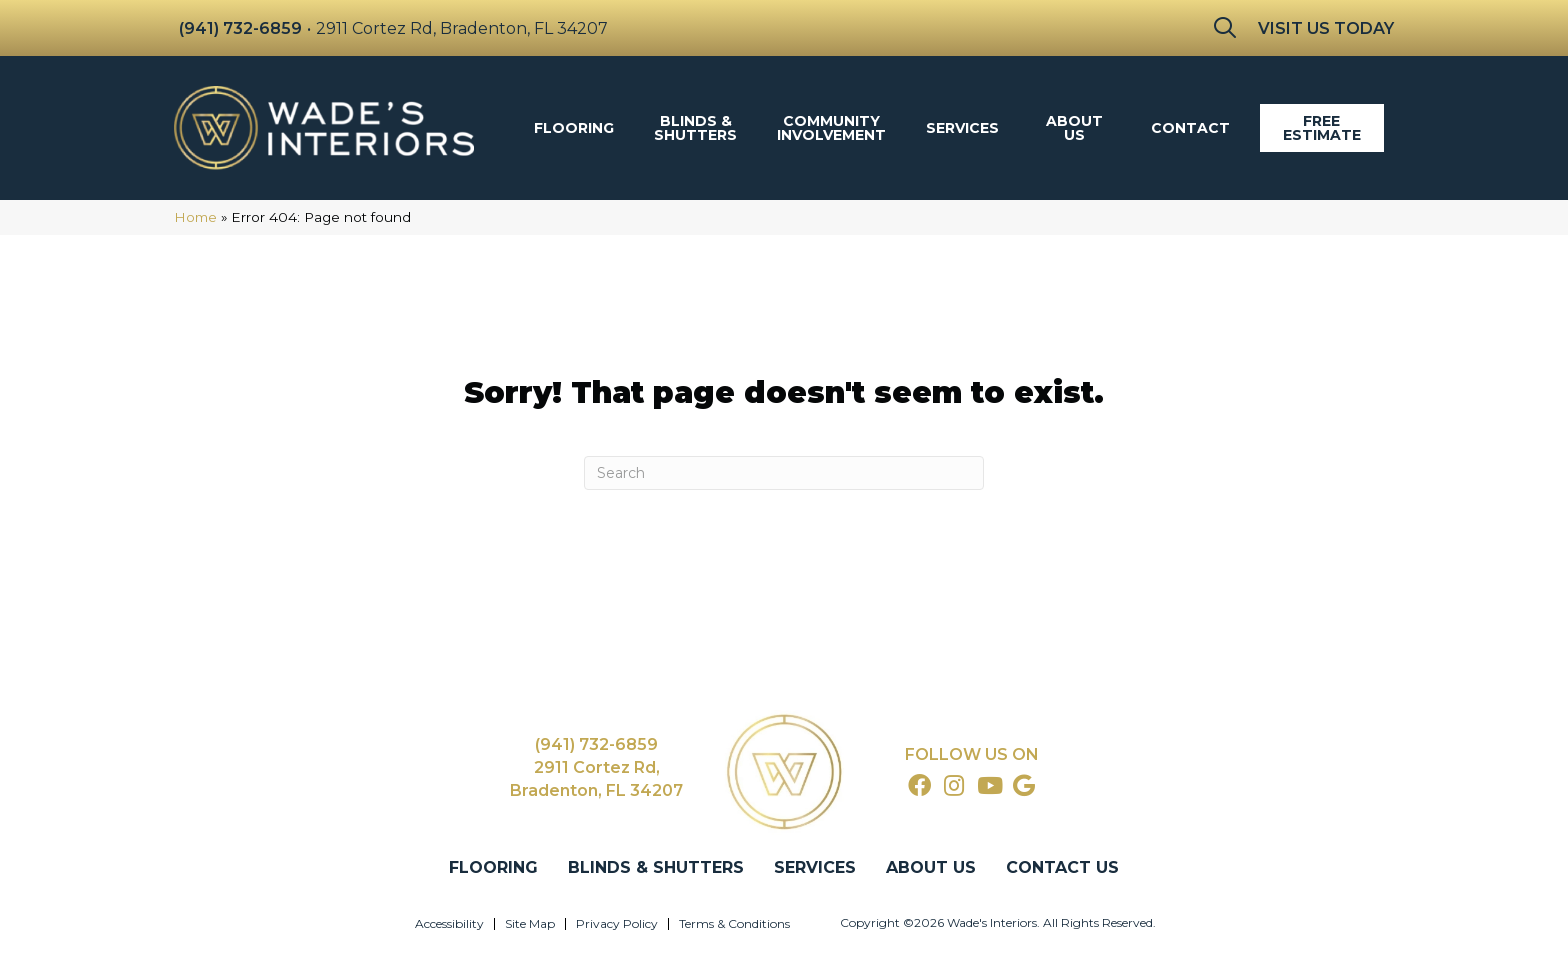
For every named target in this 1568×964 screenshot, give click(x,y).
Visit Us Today (1326, 28)
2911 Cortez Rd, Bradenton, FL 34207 (462, 28)
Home (195, 217)
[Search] (784, 473)
